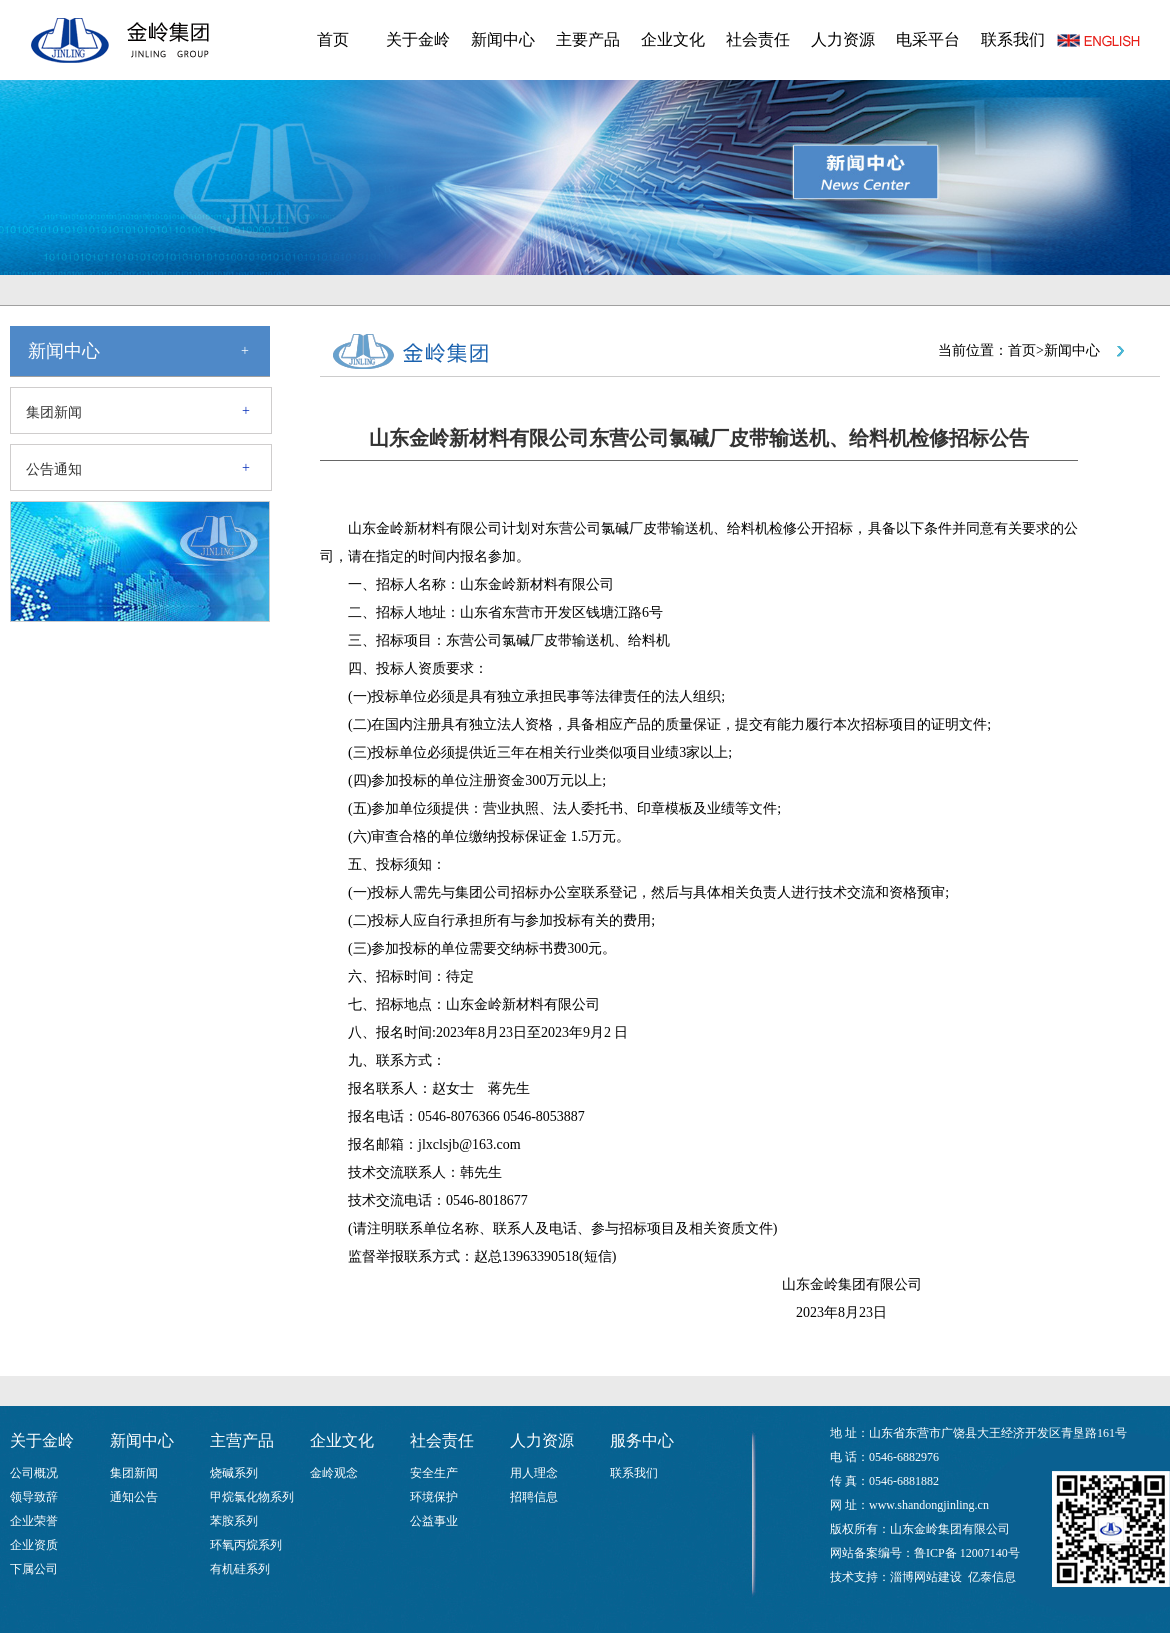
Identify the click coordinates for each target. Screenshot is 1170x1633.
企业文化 (673, 39)
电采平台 (928, 39)
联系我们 (1013, 39)
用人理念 (534, 1473)
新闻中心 (503, 39)
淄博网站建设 (926, 1577)
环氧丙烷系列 (246, 1545)
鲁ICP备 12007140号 (967, 1553)
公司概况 (34, 1473)
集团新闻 (54, 412)
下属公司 (34, 1569)
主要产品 (588, 39)
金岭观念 (334, 1473)
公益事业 (434, 1521)
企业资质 (34, 1545)
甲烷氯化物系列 (252, 1497)
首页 (333, 39)
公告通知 (54, 469)
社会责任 (758, 39)
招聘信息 (534, 1497)
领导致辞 (34, 1497)
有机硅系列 (240, 1569)
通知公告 (134, 1497)
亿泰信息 (992, 1577)
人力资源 (843, 39)
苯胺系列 (234, 1521)
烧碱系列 (234, 1473)
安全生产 (434, 1473)
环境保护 (434, 1497)
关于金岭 (418, 39)
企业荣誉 (34, 1521)
